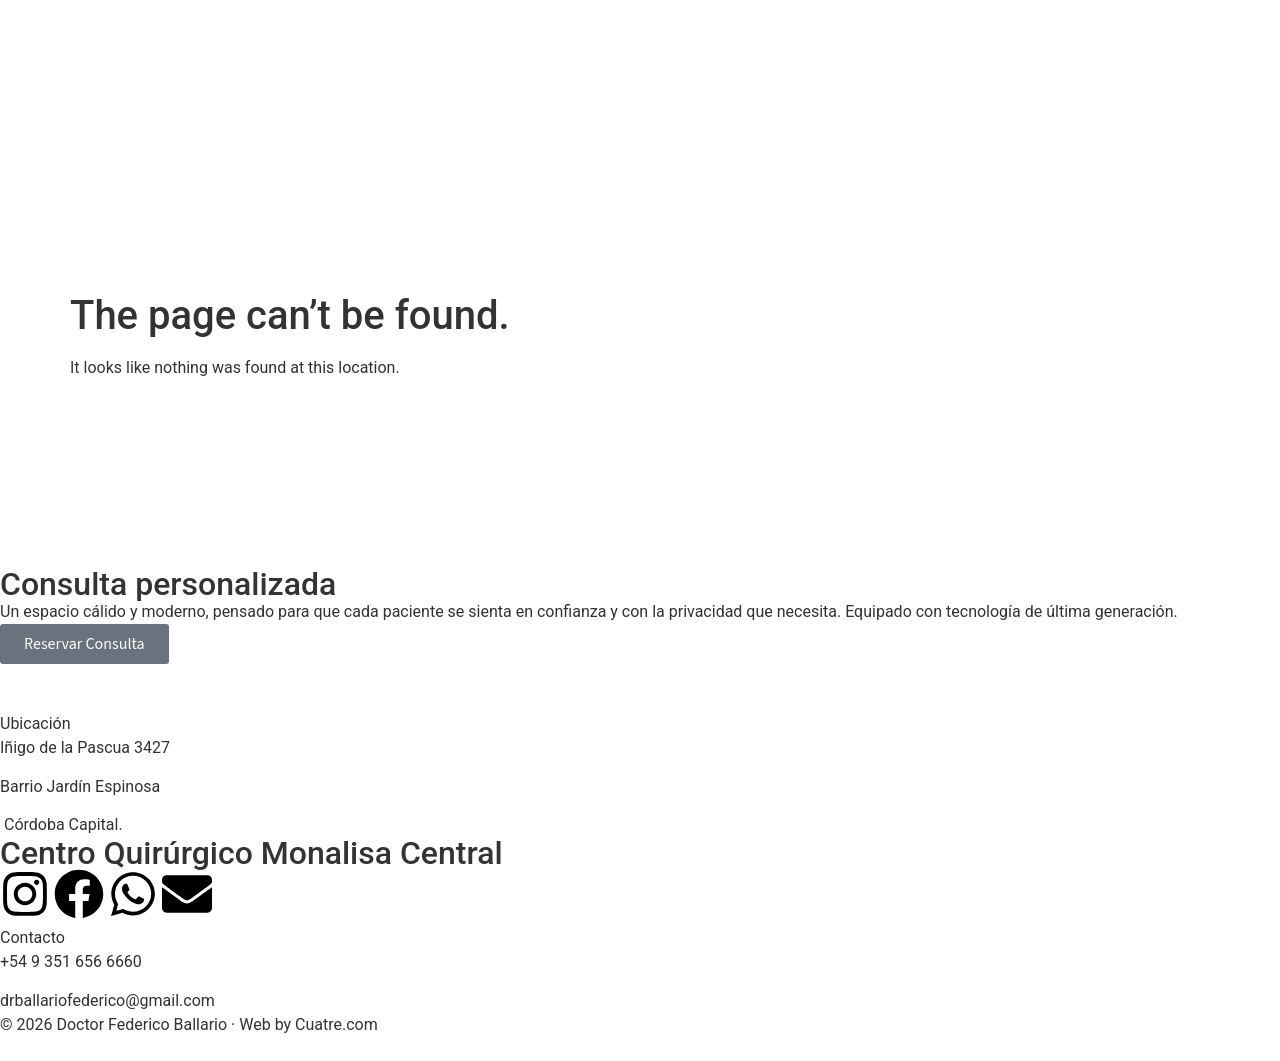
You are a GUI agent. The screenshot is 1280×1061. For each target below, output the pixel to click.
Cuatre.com (336, 1024)
